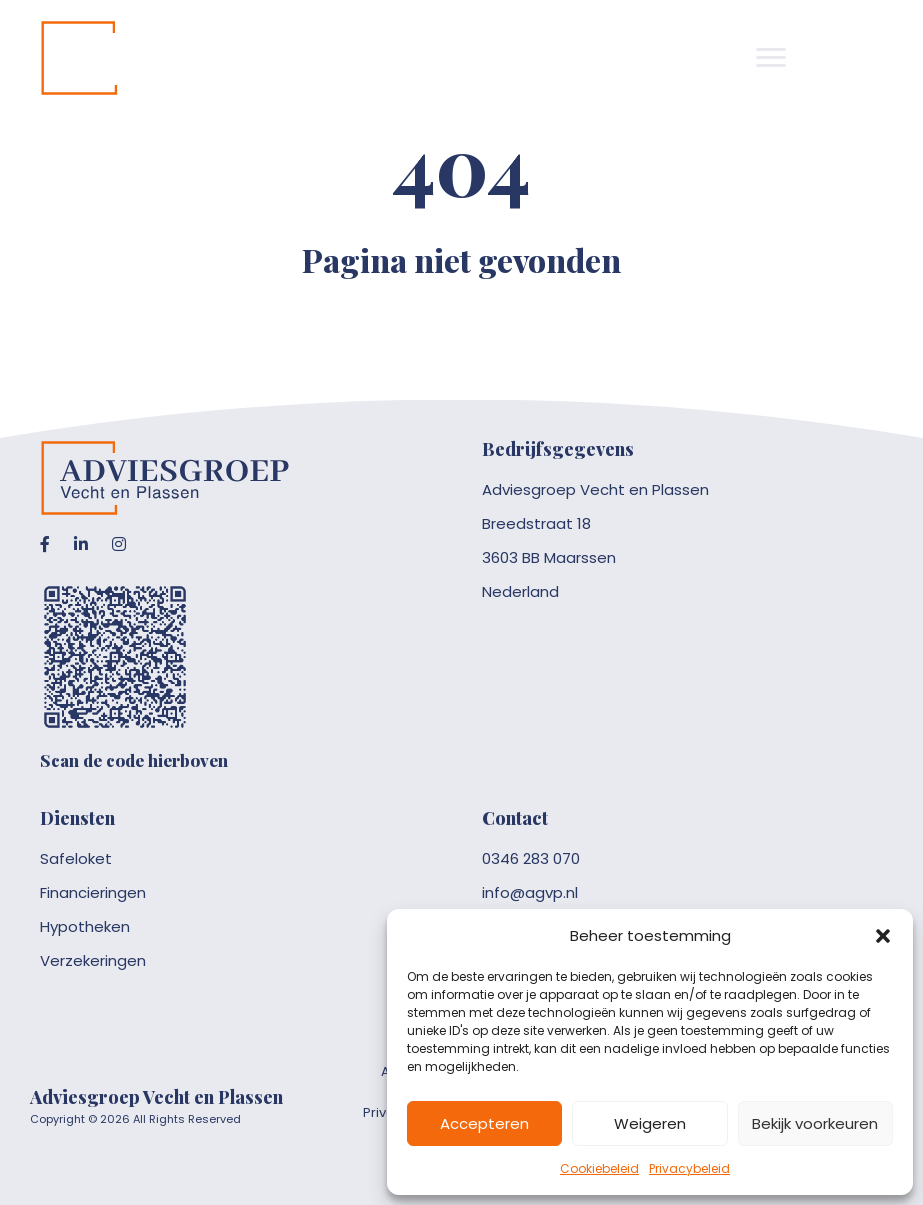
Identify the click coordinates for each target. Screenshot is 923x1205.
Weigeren (650, 1123)
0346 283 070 (531, 858)
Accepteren (484, 1123)
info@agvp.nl (530, 892)
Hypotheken (85, 926)
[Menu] (771, 58)
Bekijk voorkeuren (815, 1123)
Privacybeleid (689, 1168)
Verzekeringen (93, 960)
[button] (883, 936)
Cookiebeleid (599, 1168)
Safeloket (76, 858)
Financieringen (93, 892)
